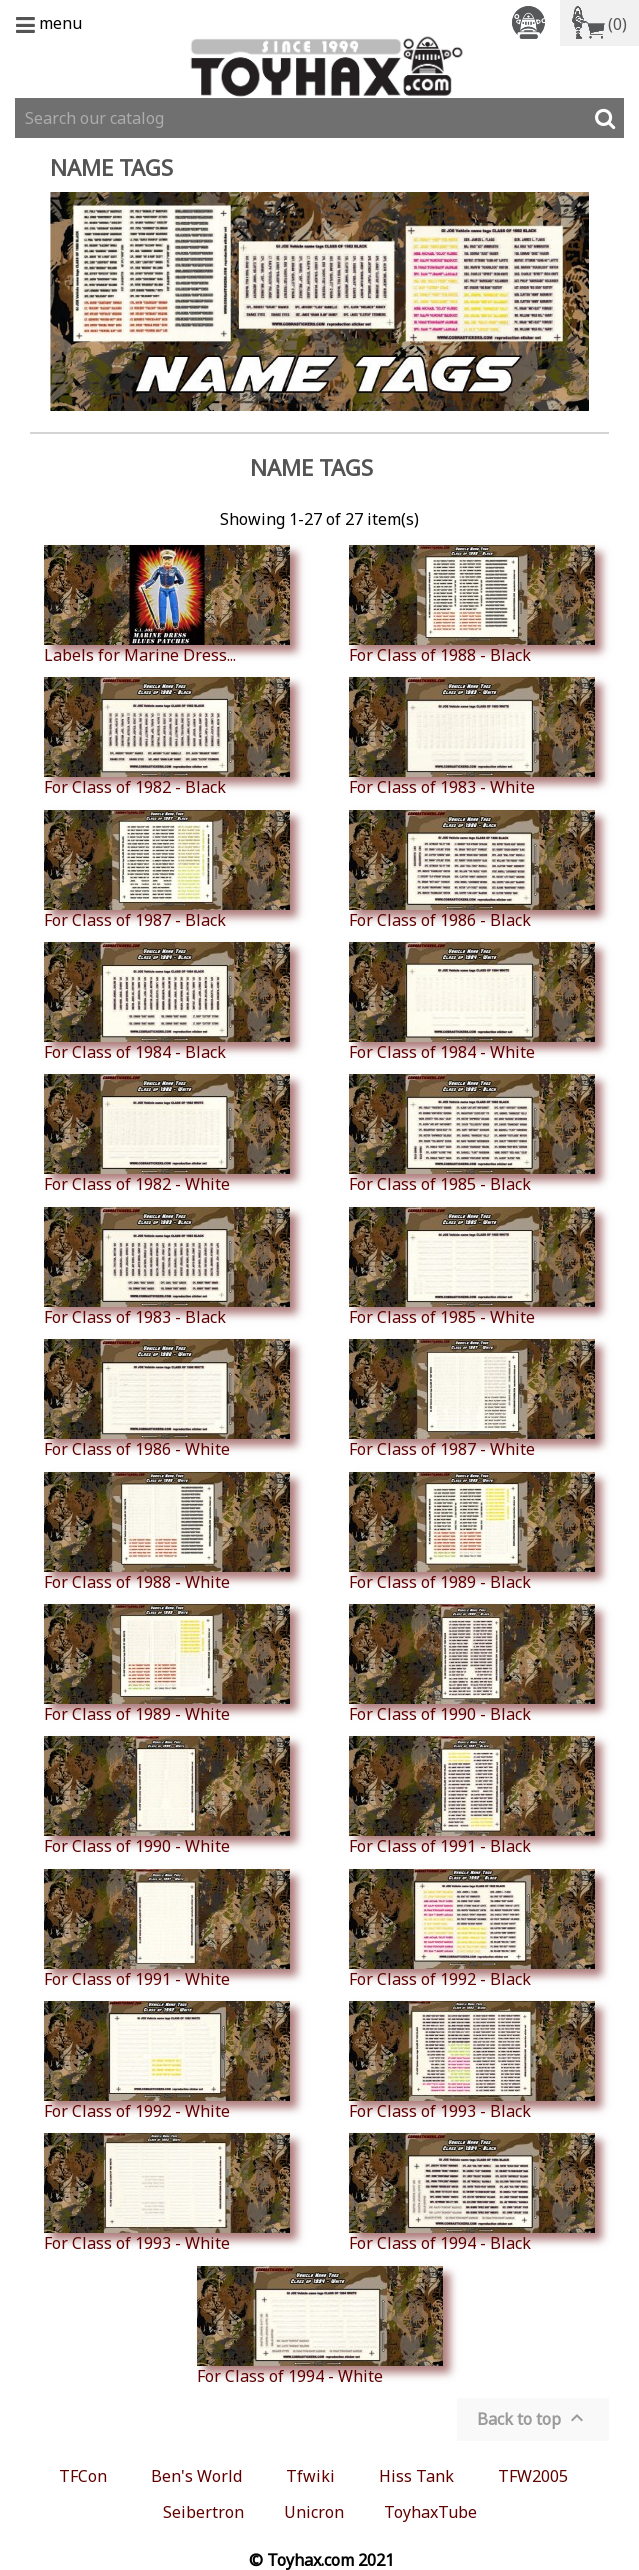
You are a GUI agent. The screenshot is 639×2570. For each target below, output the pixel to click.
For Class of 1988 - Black (472, 605)
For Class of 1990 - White (167, 1796)
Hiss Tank (416, 2476)
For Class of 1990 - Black (472, 1664)
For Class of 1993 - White (167, 2193)
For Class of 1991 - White (167, 1929)
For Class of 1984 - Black (167, 1002)
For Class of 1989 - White (167, 1664)
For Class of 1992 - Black (472, 1929)
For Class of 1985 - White (472, 1267)
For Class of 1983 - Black (167, 1267)
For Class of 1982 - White (167, 1134)
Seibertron (203, 2512)
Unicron (314, 2512)
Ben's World (196, 2476)
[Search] (319, 118)
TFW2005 (533, 2476)
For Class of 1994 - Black (472, 2193)
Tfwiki (310, 2476)
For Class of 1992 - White (167, 2061)
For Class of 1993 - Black (472, 2061)
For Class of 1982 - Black (167, 737)
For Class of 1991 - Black (472, 1796)
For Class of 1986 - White (167, 1399)
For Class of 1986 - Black (472, 870)
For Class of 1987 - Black (167, 870)
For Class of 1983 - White (472, 737)
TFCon (83, 2476)
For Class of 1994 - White (320, 2326)
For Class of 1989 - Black (472, 1532)
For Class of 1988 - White (167, 1532)
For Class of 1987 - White (472, 1399)
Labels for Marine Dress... (167, 605)
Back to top (533, 2418)
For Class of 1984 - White (472, 1002)
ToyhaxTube (430, 2512)
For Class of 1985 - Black (472, 1134)
